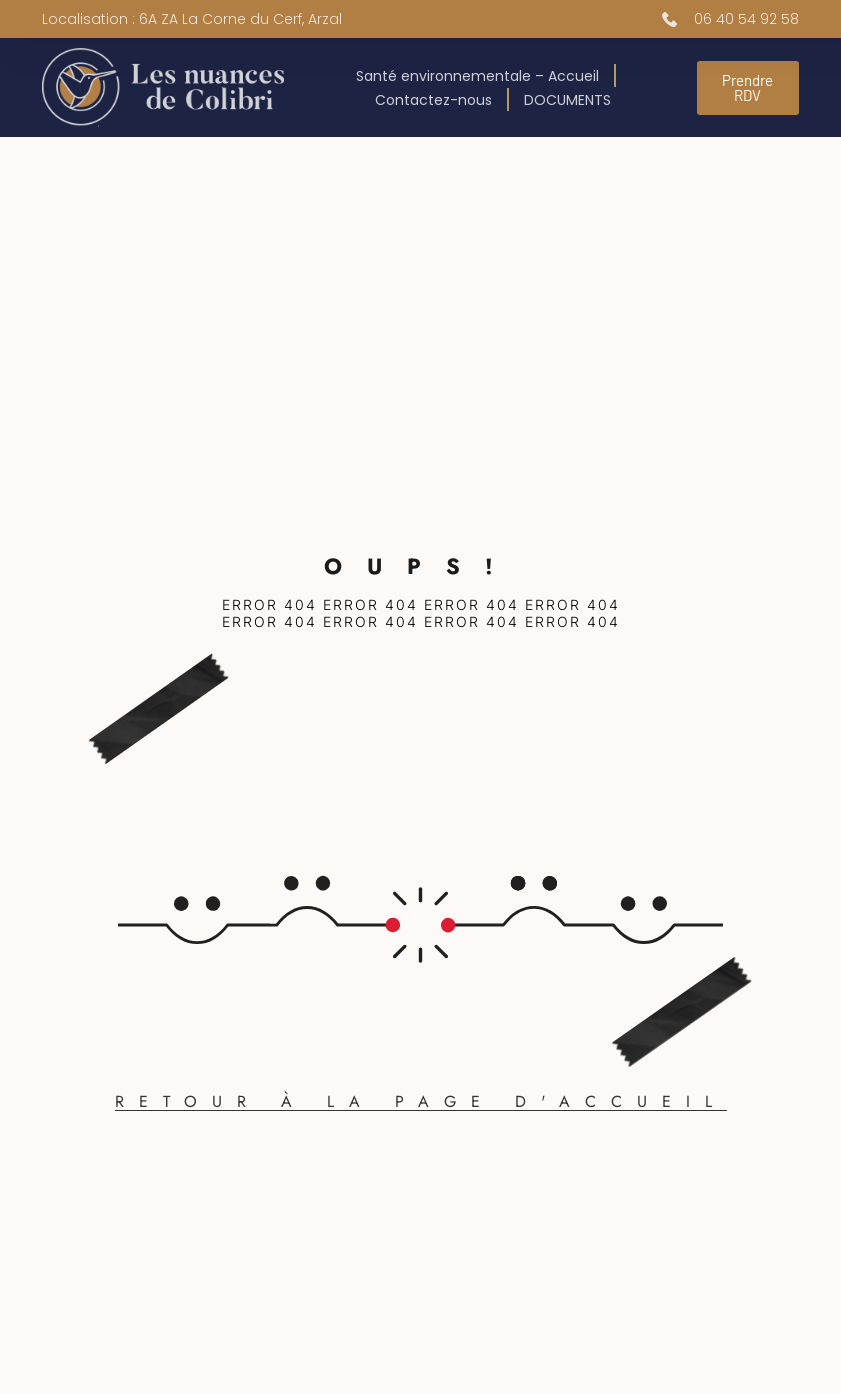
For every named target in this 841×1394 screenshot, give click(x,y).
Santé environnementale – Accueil (477, 76)
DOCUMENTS (567, 100)
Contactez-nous (433, 100)
